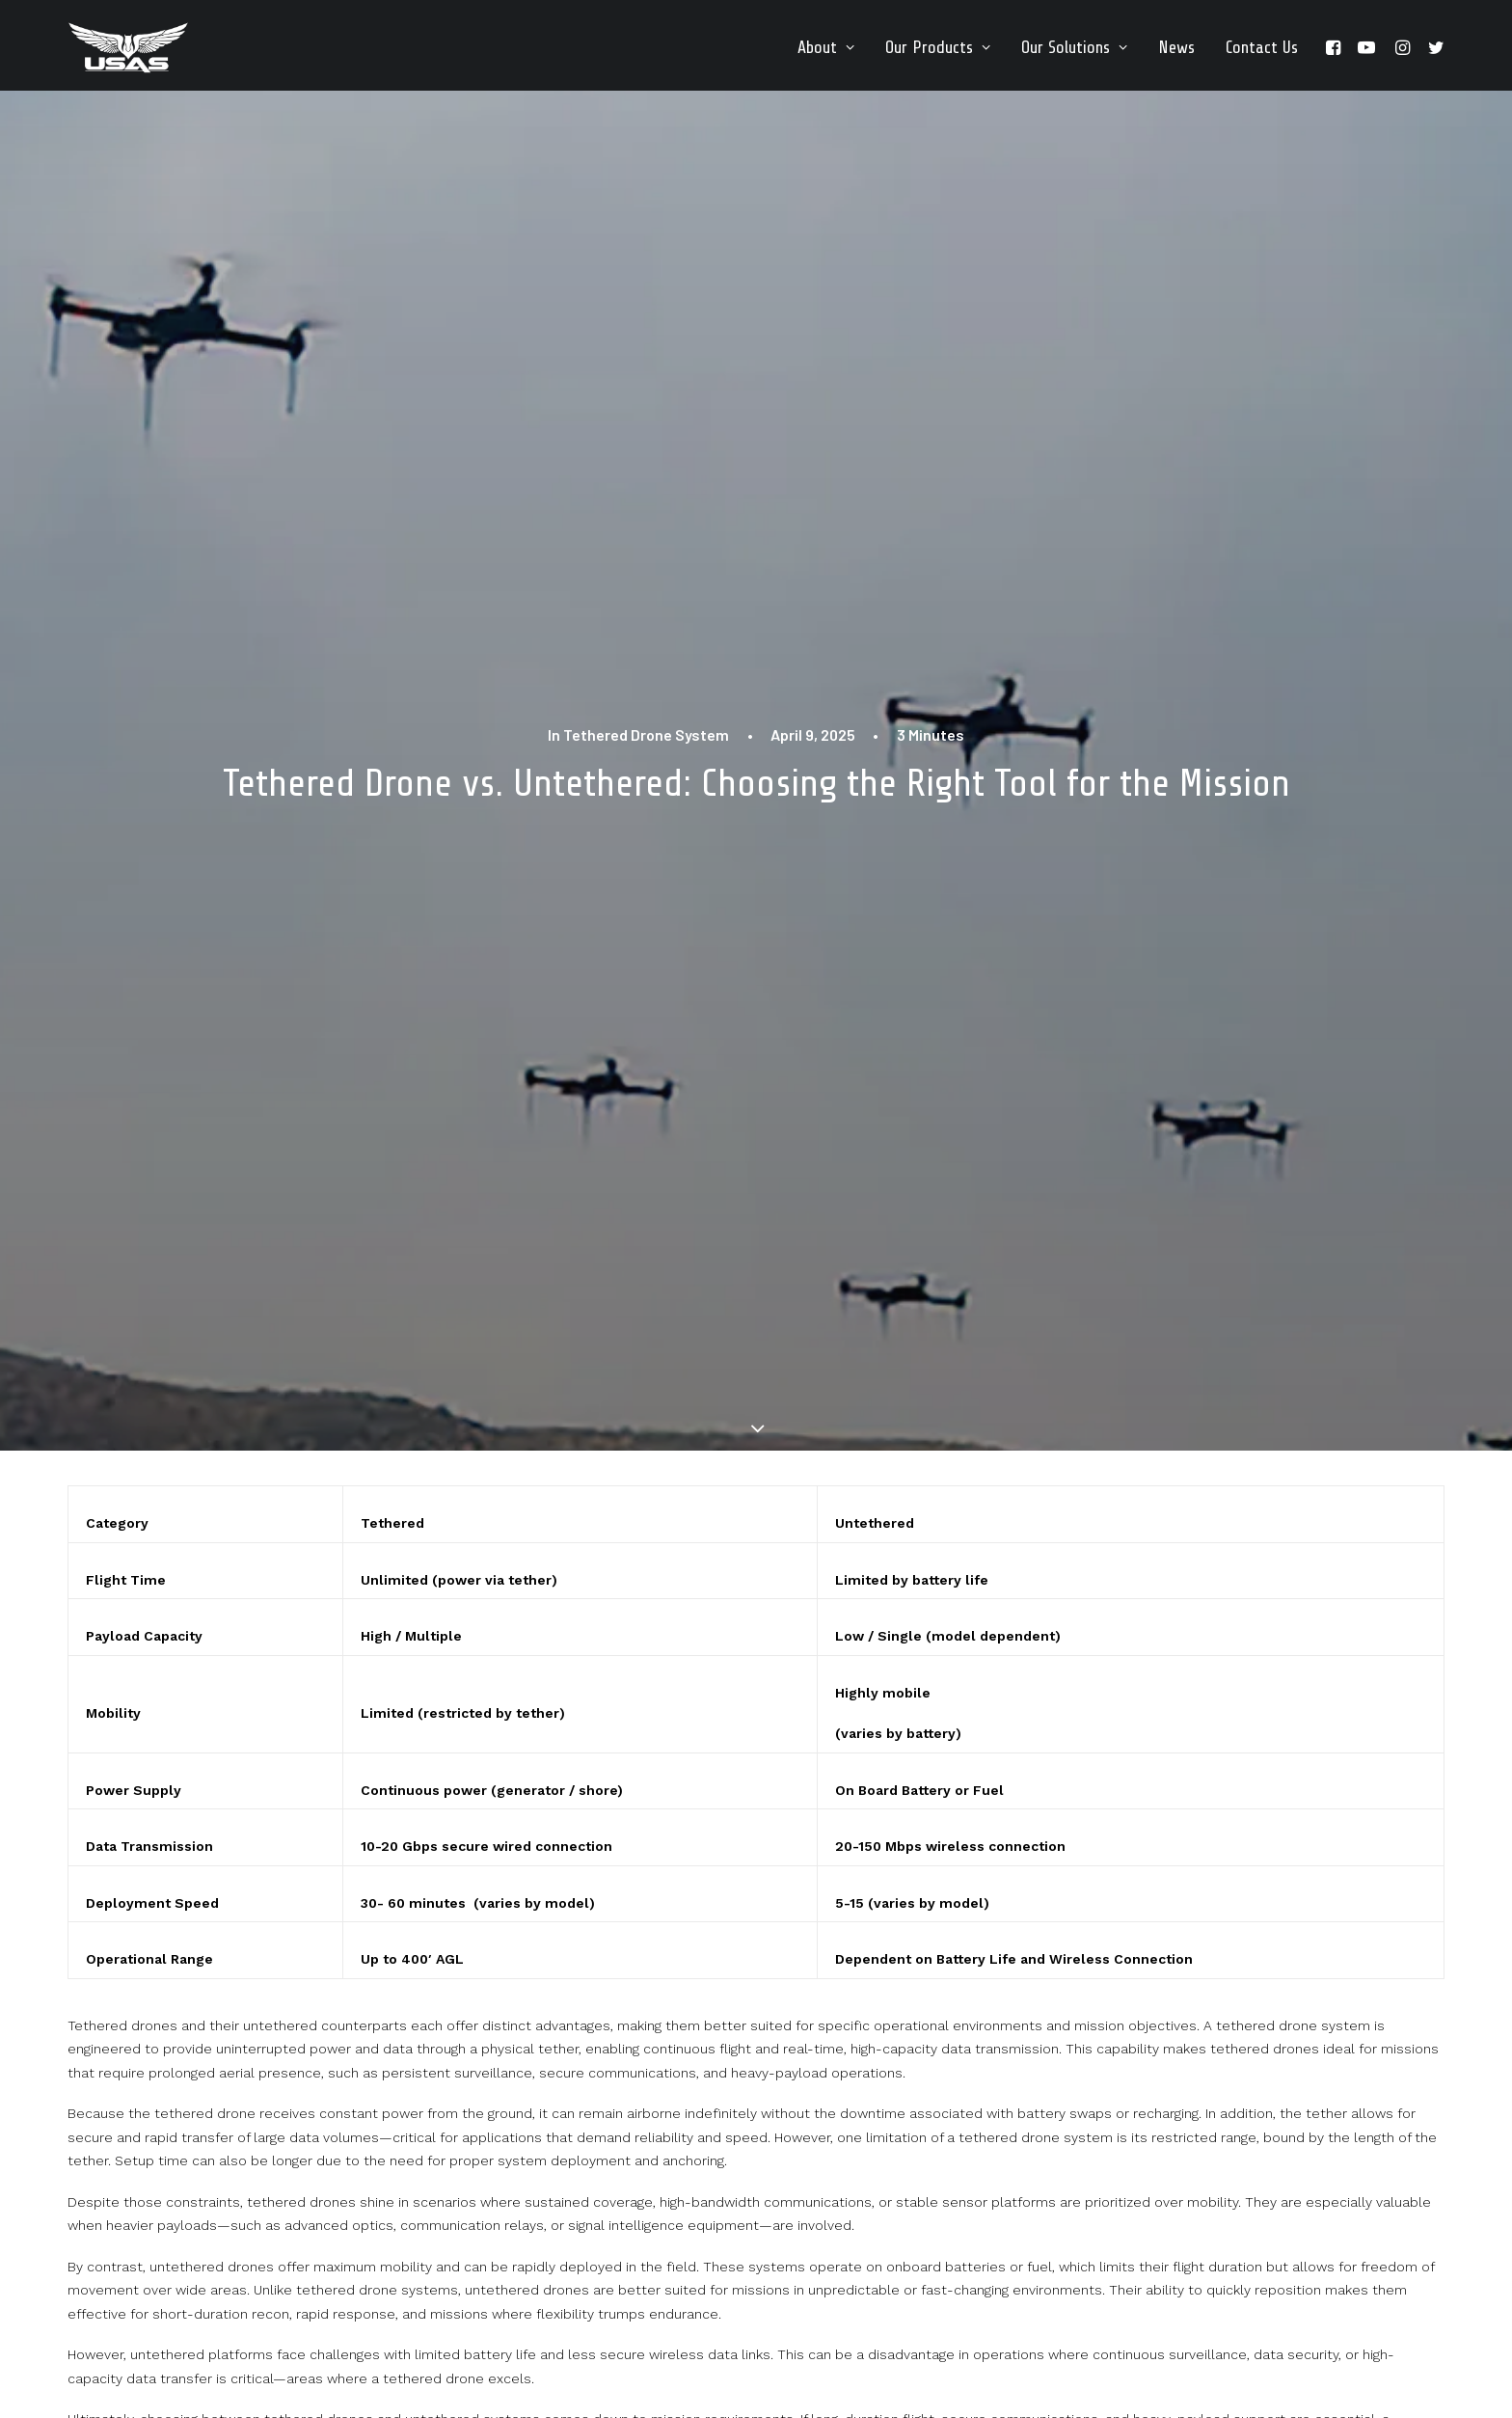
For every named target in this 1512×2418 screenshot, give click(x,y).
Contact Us (1262, 47)
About (825, 47)
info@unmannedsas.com (634, 2241)
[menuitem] (826, 47)
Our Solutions (1074, 47)
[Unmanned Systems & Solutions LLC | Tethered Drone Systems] (128, 47)
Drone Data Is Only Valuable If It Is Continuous (235, 1990)
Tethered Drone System (646, 217)
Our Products (937, 47)
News (1176, 47)
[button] (1336, 47)
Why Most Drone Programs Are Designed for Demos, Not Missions (754, 1990)
